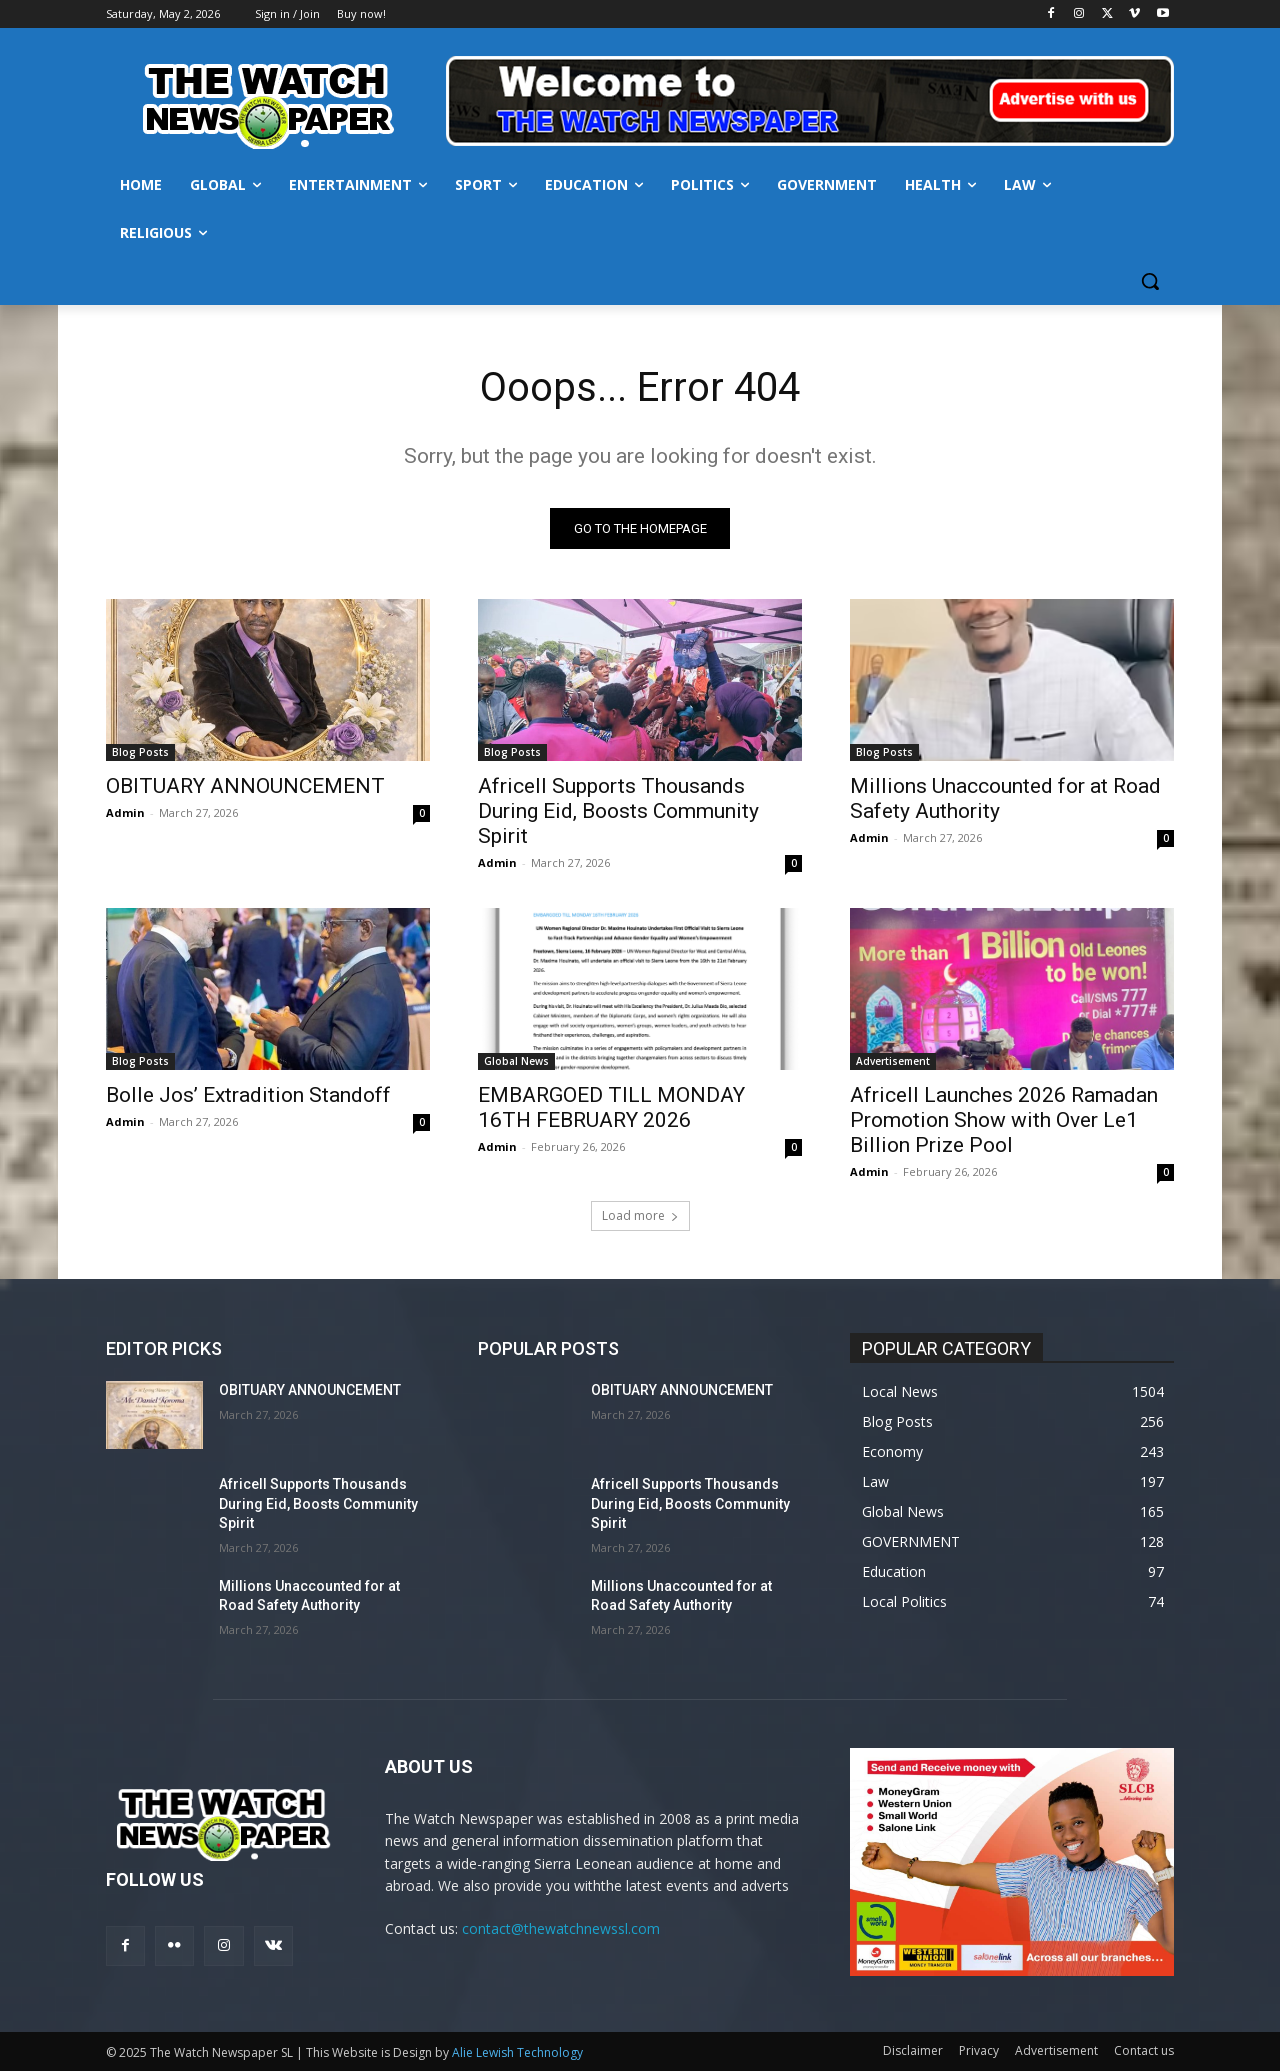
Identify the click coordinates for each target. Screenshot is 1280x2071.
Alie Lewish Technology (517, 2052)
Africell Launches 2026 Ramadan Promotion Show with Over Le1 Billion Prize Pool (1004, 1120)
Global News (516, 1061)
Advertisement (893, 1061)
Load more (640, 1215)
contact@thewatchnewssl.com (561, 1929)
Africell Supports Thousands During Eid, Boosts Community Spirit (618, 811)
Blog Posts (140, 752)
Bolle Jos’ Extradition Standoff (248, 1095)
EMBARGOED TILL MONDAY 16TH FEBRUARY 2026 (611, 1107)
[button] (1150, 281)
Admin (125, 812)
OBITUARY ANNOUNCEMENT (245, 786)
